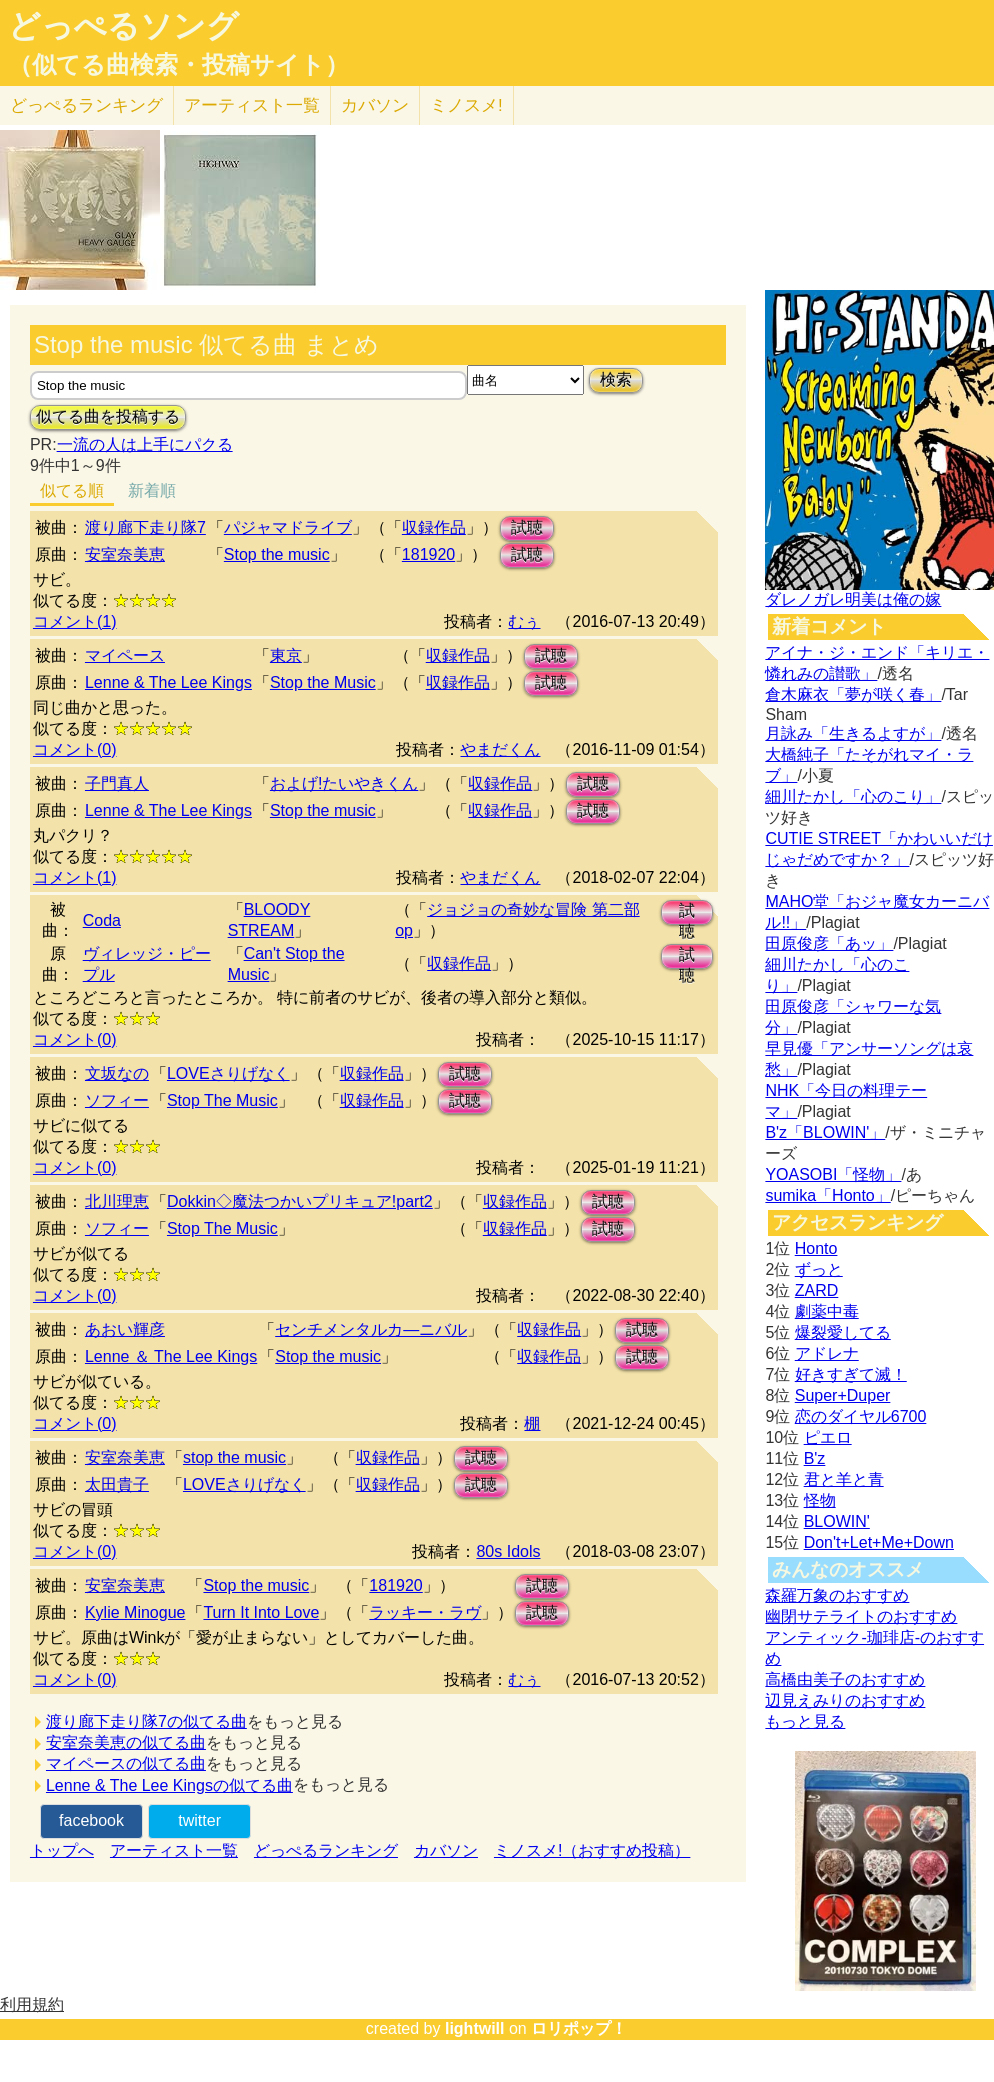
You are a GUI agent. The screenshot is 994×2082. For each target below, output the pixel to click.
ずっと (819, 1269)
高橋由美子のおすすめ (845, 1679)
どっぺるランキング (326, 1850)
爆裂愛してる (843, 1332)
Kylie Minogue (135, 1612)
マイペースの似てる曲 (126, 1763)
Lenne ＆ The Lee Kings (171, 1356)
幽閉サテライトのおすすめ (861, 1616)
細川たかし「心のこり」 (853, 796)
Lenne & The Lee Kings (168, 682)
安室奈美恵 (125, 554)
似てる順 (72, 490)
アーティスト (252, 105)
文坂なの (117, 1073)
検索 (616, 379)
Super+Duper (843, 1395)
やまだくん (500, 749)
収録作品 (434, 527)
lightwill (475, 2028)
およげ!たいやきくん (344, 783)
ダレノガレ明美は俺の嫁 (853, 599)
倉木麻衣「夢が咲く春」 (853, 694)
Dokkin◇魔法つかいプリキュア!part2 (300, 1201)
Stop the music (277, 554)
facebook (91, 1820)
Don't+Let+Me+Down (879, 1542)
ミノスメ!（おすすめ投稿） (592, 1850)
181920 (428, 554)
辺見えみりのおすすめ (845, 1700)
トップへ (62, 1850)
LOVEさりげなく (228, 1073)
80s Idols (508, 1551)
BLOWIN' (837, 1521)
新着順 (152, 490)
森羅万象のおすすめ (837, 1595)
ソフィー (117, 1100)
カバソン (375, 105)
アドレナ (827, 1353)
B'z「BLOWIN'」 (825, 1132)
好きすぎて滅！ (851, 1374)
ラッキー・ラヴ (425, 1612)
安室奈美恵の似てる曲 (126, 1742)
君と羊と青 (844, 1479)
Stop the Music (323, 682)
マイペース (125, 655)
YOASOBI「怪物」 (833, 1174)
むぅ (524, 621)
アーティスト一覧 (174, 1850)
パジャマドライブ (288, 527)
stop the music (234, 1457)
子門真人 (117, 783)
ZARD (817, 1290)
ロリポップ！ (579, 2028)
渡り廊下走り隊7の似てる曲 (146, 1721)
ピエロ (828, 1437)
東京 (286, 655)
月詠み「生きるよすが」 (853, 733)
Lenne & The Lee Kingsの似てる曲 (169, 1785)
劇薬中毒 (827, 1311)
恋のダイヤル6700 (861, 1416)
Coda (102, 920)
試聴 (527, 527)
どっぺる (86, 105)
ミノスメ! (466, 105)
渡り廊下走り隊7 (145, 527)
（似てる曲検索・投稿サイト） (178, 65)
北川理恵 (117, 1201)
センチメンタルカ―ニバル (371, 1329)
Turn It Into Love (261, 1612)
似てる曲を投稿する (108, 416)
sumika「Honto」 (827, 1195)
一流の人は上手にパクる (145, 444)
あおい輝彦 (125, 1329)
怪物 (820, 1500)
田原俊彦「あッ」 (829, 943)
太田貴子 (117, 1484)
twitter (199, 1820)
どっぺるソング (123, 26)
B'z (815, 1458)
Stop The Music (222, 1100)
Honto (816, 1248)
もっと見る (805, 1721)
